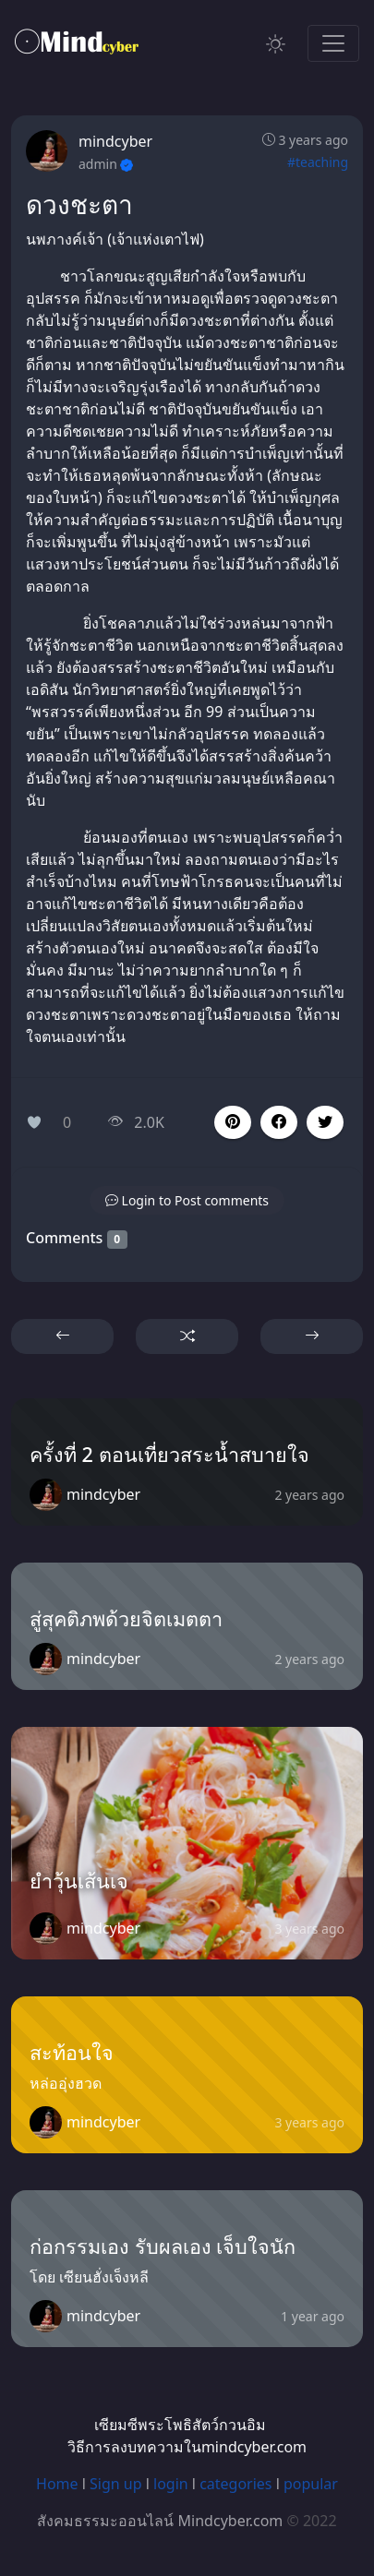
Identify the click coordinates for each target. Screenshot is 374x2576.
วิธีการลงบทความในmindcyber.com (187, 2447)
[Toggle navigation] (333, 43)
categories (235, 2484)
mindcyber (115, 141)
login (170, 2484)
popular (311, 2484)
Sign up (116, 2484)
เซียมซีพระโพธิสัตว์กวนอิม (180, 2424)
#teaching (317, 162)
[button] (278, 1122)
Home (57, 2484)
